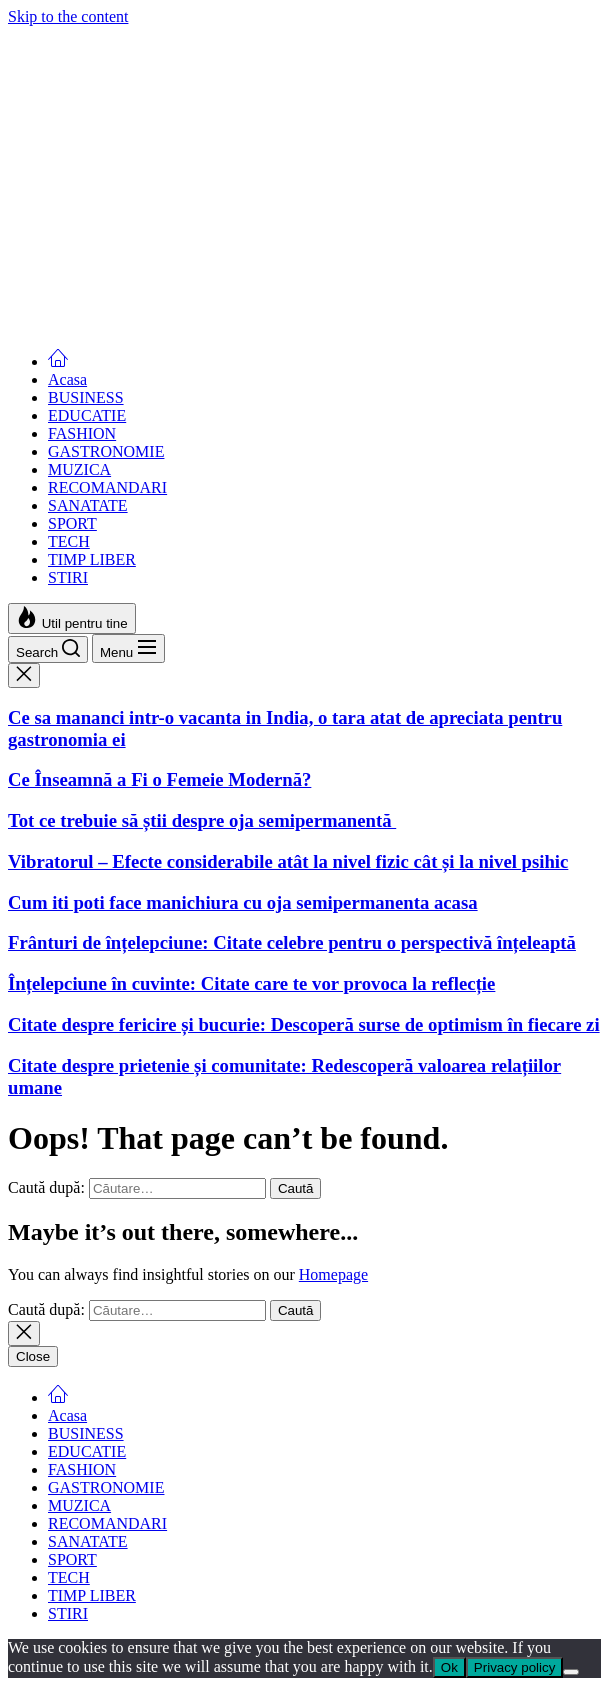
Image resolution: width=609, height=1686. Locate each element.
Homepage (333, 1274)
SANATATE (88, 505)
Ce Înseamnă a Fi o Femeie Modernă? (159, 194)
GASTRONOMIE (106, 451)
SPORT (72, 523)
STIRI (68, 577)
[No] (571, 1672)
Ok (449, 1667)
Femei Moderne (59, 34)
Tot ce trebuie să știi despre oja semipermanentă (202, 235)
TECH (69, 541)
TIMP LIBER (92, 559)
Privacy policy (514, 1667)
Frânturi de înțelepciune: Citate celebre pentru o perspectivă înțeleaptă (292, 942)
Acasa (67, 379)
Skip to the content (68, 16)
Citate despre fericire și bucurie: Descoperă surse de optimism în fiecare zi (304, 1024)
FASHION (82, 433)
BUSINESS (86, 397)
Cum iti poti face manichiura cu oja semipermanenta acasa (243, 316)
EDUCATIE (87, 415)
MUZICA (79, 469)
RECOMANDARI (107, 487)
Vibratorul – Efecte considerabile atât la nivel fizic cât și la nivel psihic (288, 276)
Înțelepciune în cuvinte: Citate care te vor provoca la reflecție (251, 983)
